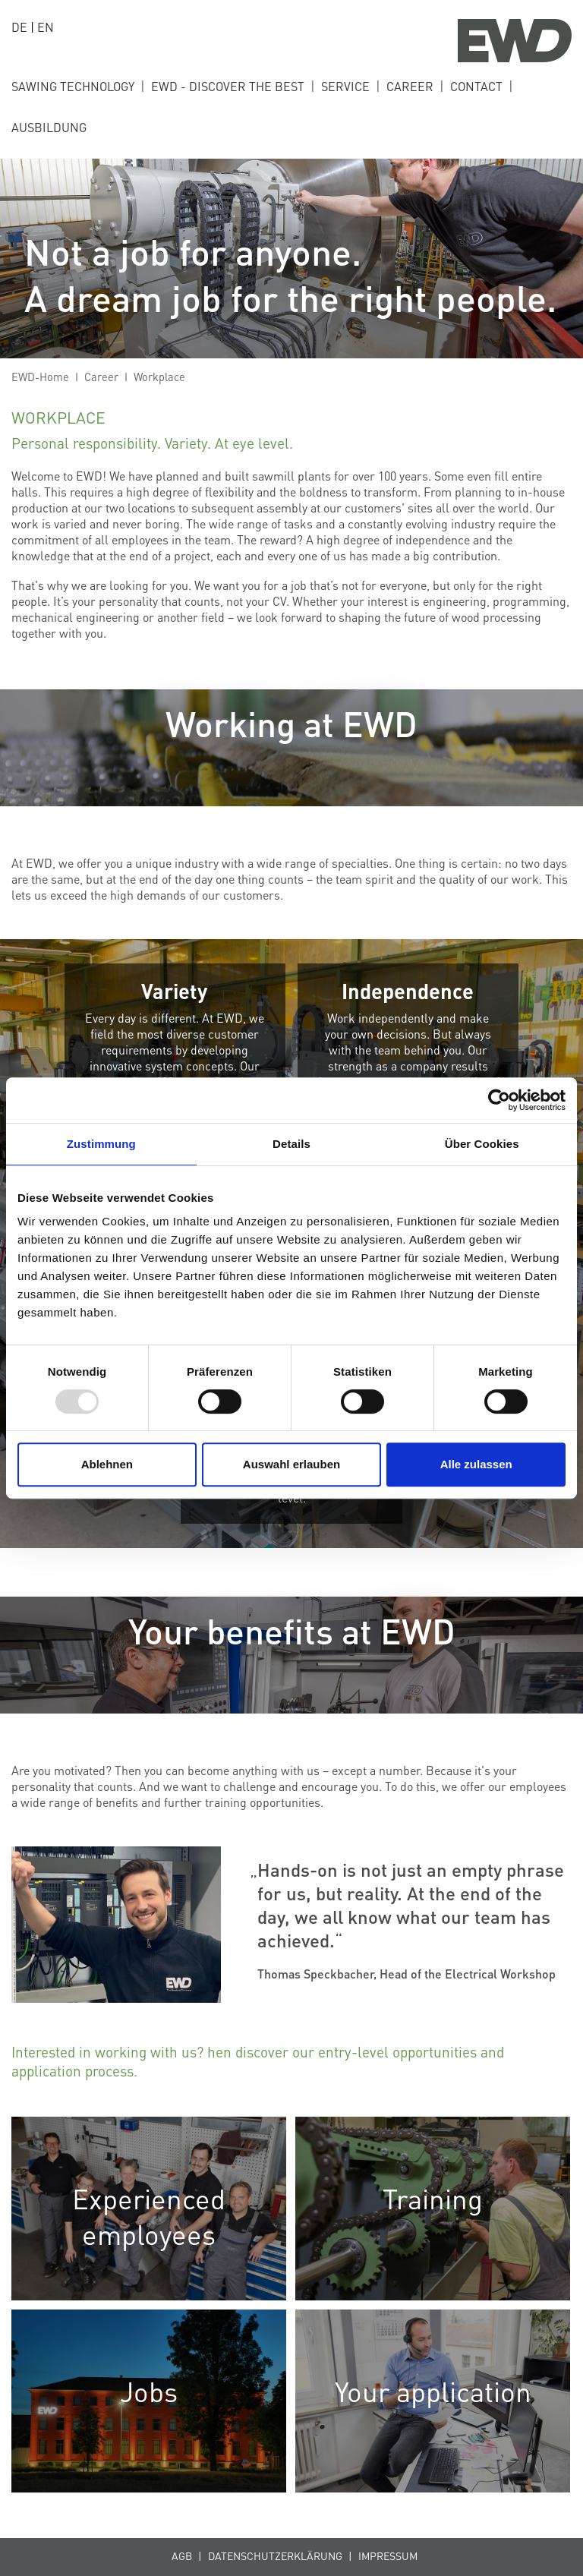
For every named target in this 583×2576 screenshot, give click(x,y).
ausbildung (49, 127)
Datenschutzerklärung (275, 2555)
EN (45, 27)
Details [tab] (291, 1143)
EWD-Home (40, 376)
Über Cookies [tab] (482, 1143)
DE (19, 27)
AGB (182, 2555)
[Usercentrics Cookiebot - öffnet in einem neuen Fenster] (499, 1100)
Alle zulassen (476, 1464)
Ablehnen (107, 1464)
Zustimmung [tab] (101, 1143)
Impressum (388, 2555)
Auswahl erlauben (291, 1464)
